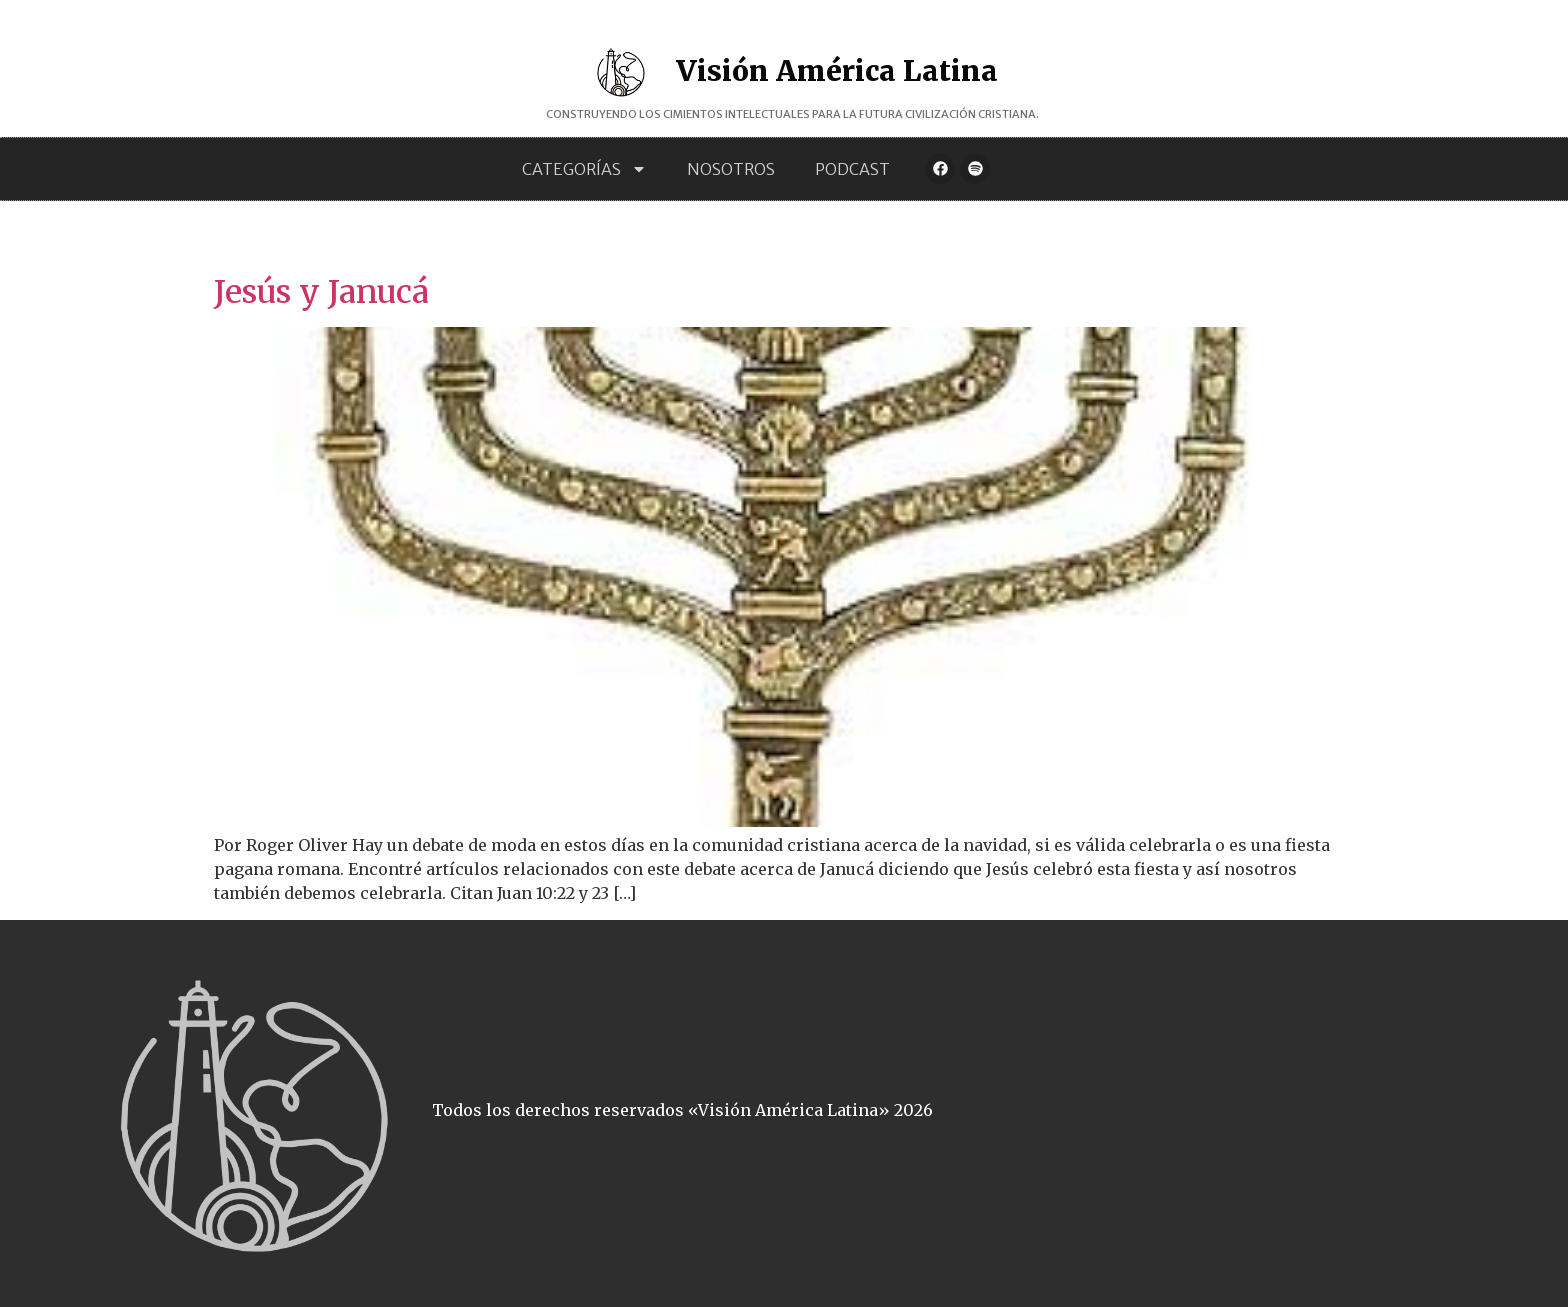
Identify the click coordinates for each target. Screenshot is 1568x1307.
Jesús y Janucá (321, 292)
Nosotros (731, 169)
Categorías (584, 169)
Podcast (852, 169)
